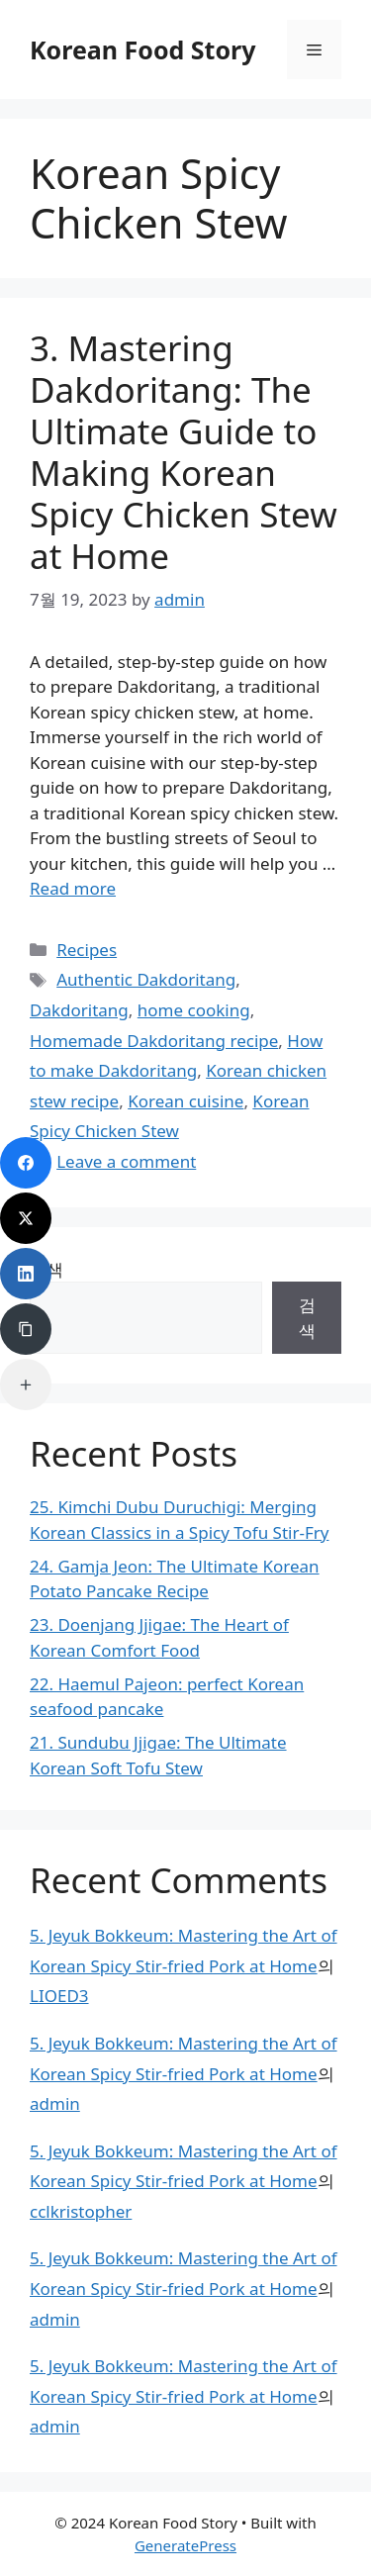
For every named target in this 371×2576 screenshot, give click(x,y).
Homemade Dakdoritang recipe (154, 1040)
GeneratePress (185, 2545)
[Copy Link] (25, 1329)
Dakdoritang (79, 1010)
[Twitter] (25, 1218)
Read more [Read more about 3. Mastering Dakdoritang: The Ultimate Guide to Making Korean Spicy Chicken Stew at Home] (73, 888)
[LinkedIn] (25, 1273)
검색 (307, 1317)
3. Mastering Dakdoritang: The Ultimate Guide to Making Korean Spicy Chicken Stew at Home (183, 452)
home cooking (194, 1010)
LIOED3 (59, 1995)
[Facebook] (25, 1163)
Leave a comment (126, 1161)
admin (55, 2103)
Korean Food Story (143, 49)
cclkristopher (81, 2211)
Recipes (86, 949)
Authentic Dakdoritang (145, 979)
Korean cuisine (185, 1101)
